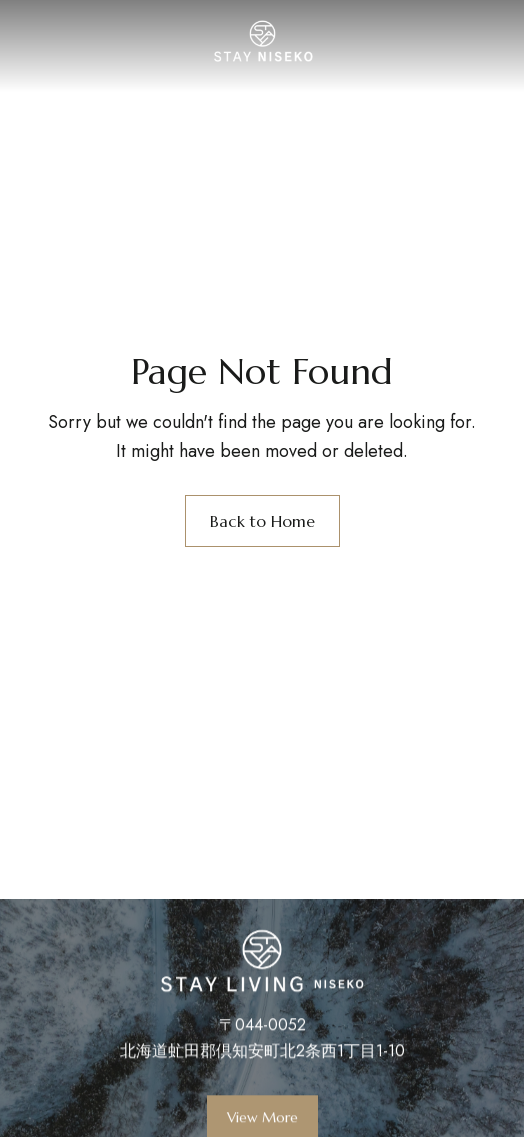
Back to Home (262, 521)
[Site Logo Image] (262, 41)
